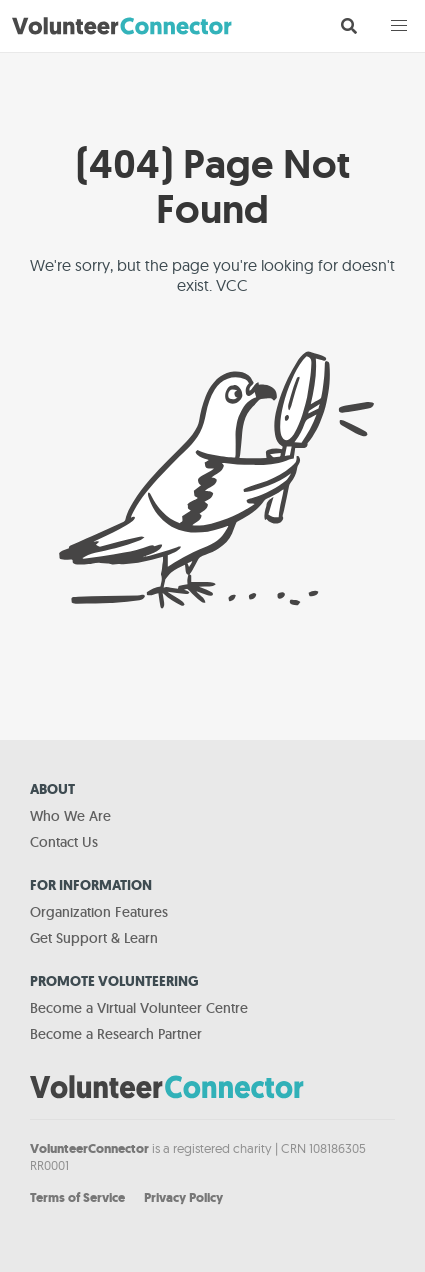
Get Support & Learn (94, 938)
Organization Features (99, 912)
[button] (399, 26)
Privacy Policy (183, 1197)
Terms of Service (77, 1197)
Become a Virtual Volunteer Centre (139, 1008)
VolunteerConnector (89, 1148)
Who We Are (70, 816)
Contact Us (64, 842)
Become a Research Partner (116, 1034)
